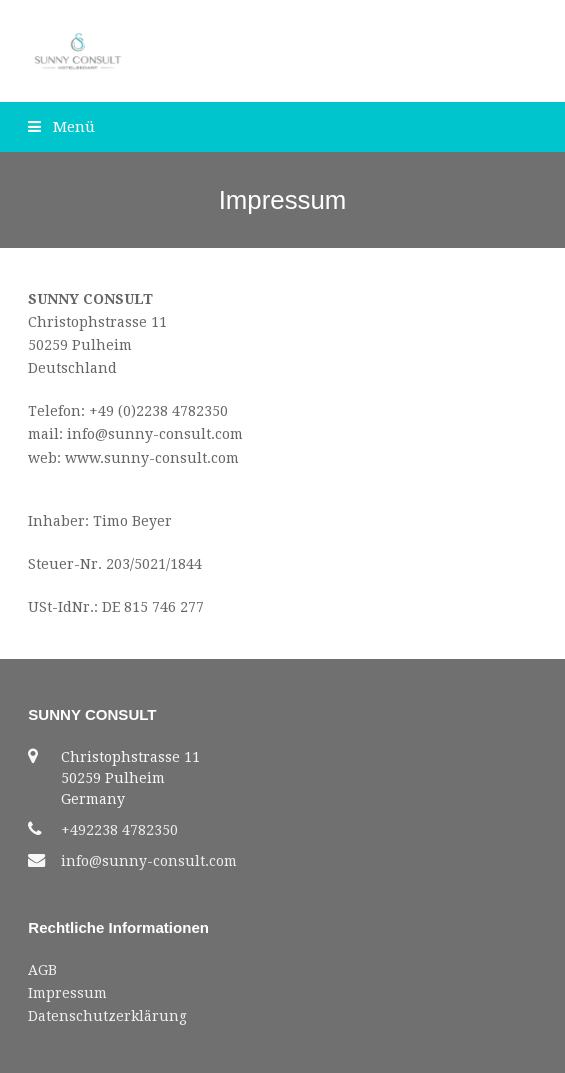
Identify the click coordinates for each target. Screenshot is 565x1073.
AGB (42, 970)
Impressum (67, 993)
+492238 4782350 (119, 830)
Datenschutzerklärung (107, 1016)
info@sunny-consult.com (149, 861)
